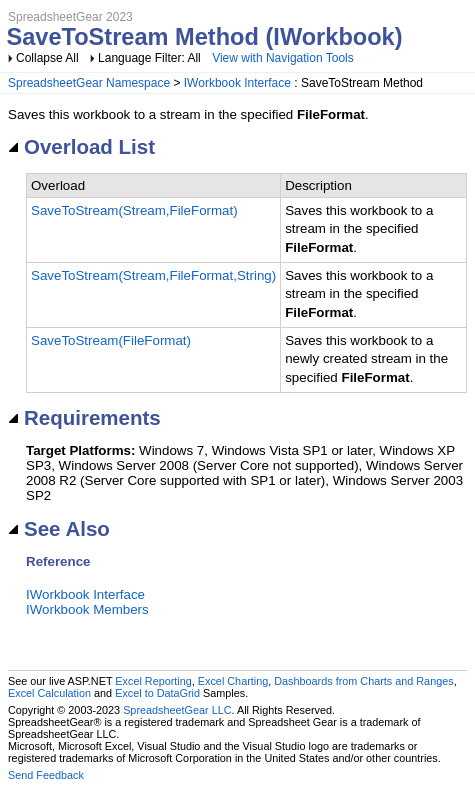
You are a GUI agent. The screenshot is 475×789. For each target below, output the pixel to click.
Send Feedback (46, 775)
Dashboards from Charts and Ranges (363, 681)
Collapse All (47, 58)
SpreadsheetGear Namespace (89, 83)
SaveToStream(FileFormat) (111, 340)
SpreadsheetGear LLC (177, 710)
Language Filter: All (151, 58)
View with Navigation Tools (283, 58)
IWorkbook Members (87, 609)
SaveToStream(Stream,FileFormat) (134, 210)
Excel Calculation (49, 693)
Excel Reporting (153, 681)
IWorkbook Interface (237, 83)
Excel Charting (233, 681)
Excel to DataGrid (157, 693)
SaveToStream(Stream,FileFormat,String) (153, 275)
